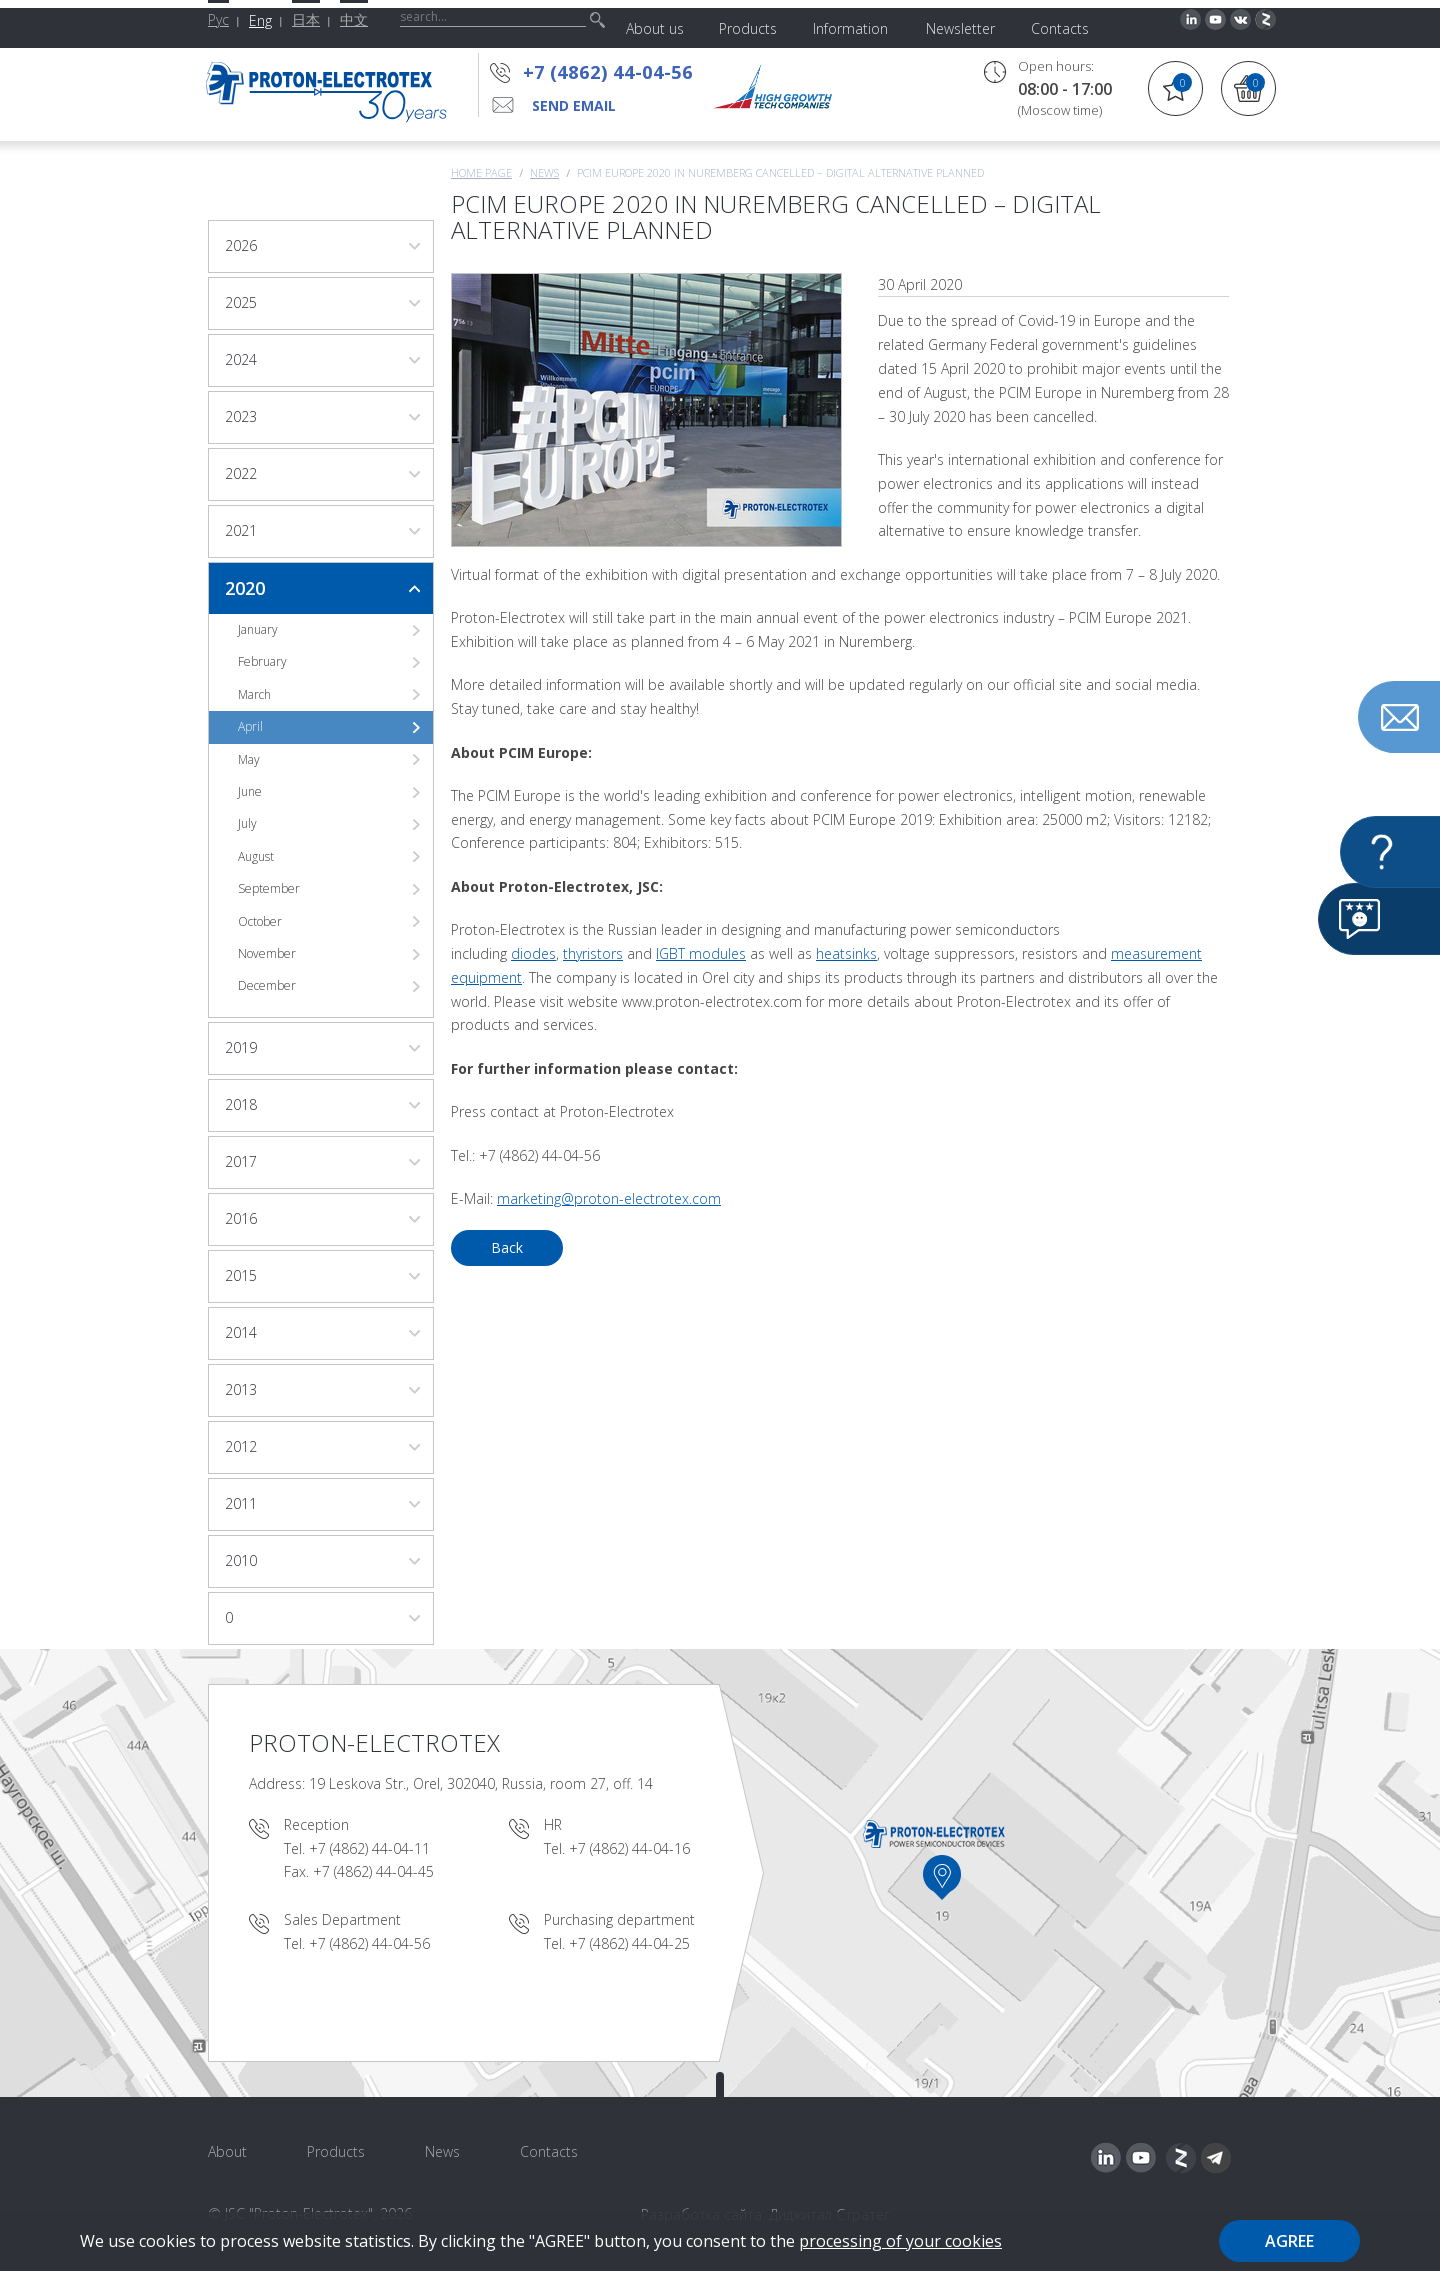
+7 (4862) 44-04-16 (629, 1848)
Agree (1289, 2241)
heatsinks (846, 953)
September (269, 888)
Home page (481, 172)
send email (574, 105)
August (256, 856)
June (250, 791)
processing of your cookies (900, 2241)
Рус (218, 19)
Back (507, 1247)
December (267, 985)
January (258, 629)
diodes (533, 953)
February (262, 661)
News (544, 172)
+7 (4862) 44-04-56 (608, 72)
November (267, 953)
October (260, 921)
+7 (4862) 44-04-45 (373, 1871)
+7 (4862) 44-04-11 (369, 1848)
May (249, 759)
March (254, 694)
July (247, 823)
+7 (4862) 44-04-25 (629, 1943)
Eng (260, 20)
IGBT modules (701, 953)
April (250, 726)
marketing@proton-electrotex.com (609, 1198)
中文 (354, 19)
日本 (306, 19)
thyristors (593, 953)
